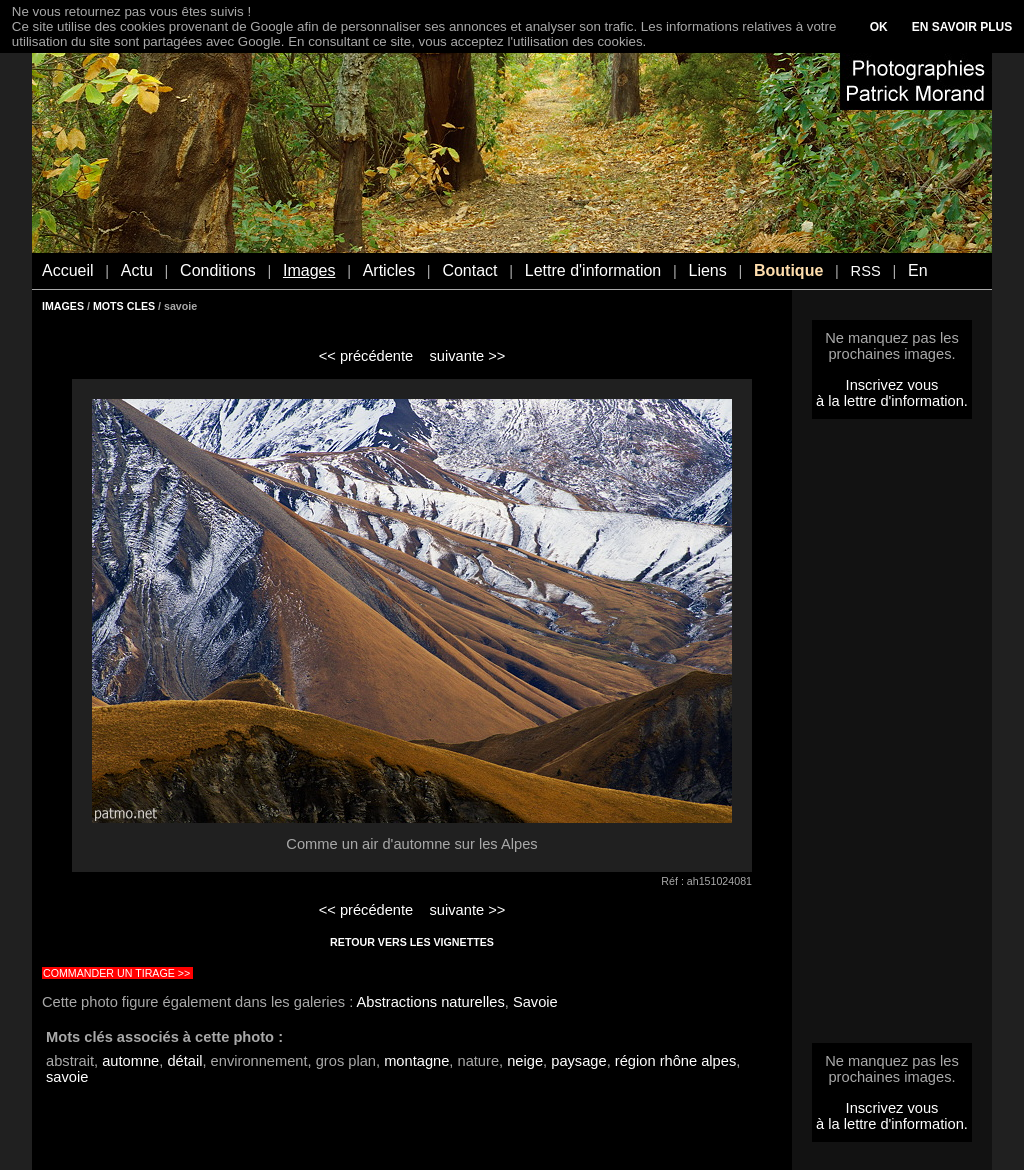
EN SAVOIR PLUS (962, 27)
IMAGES (63, 306)
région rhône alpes (675, 1061)
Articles (389, 270)
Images (309, 270)
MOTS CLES (124, 306)
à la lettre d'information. (892, 401)
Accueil (68, 270)
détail (184, 1061)
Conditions (218, 270)
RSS (866, 271)
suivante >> (468, 356)
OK (879, 27)
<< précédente (366, 356)
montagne (416, 1061)
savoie (67, 1077)
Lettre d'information (593, 270)
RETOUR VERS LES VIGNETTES (412, 942)
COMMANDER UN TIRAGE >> (116, 973)
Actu (137, 270)
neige (525, 1061)
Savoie (535, 1002)
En (918, 270)
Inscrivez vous (892, 385)
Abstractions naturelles (431, 1002)
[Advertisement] (892, 737)
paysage (578, 1061)
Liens (707, 270)
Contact (469, 270)
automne (130, 1061)
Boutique (788, 270)
